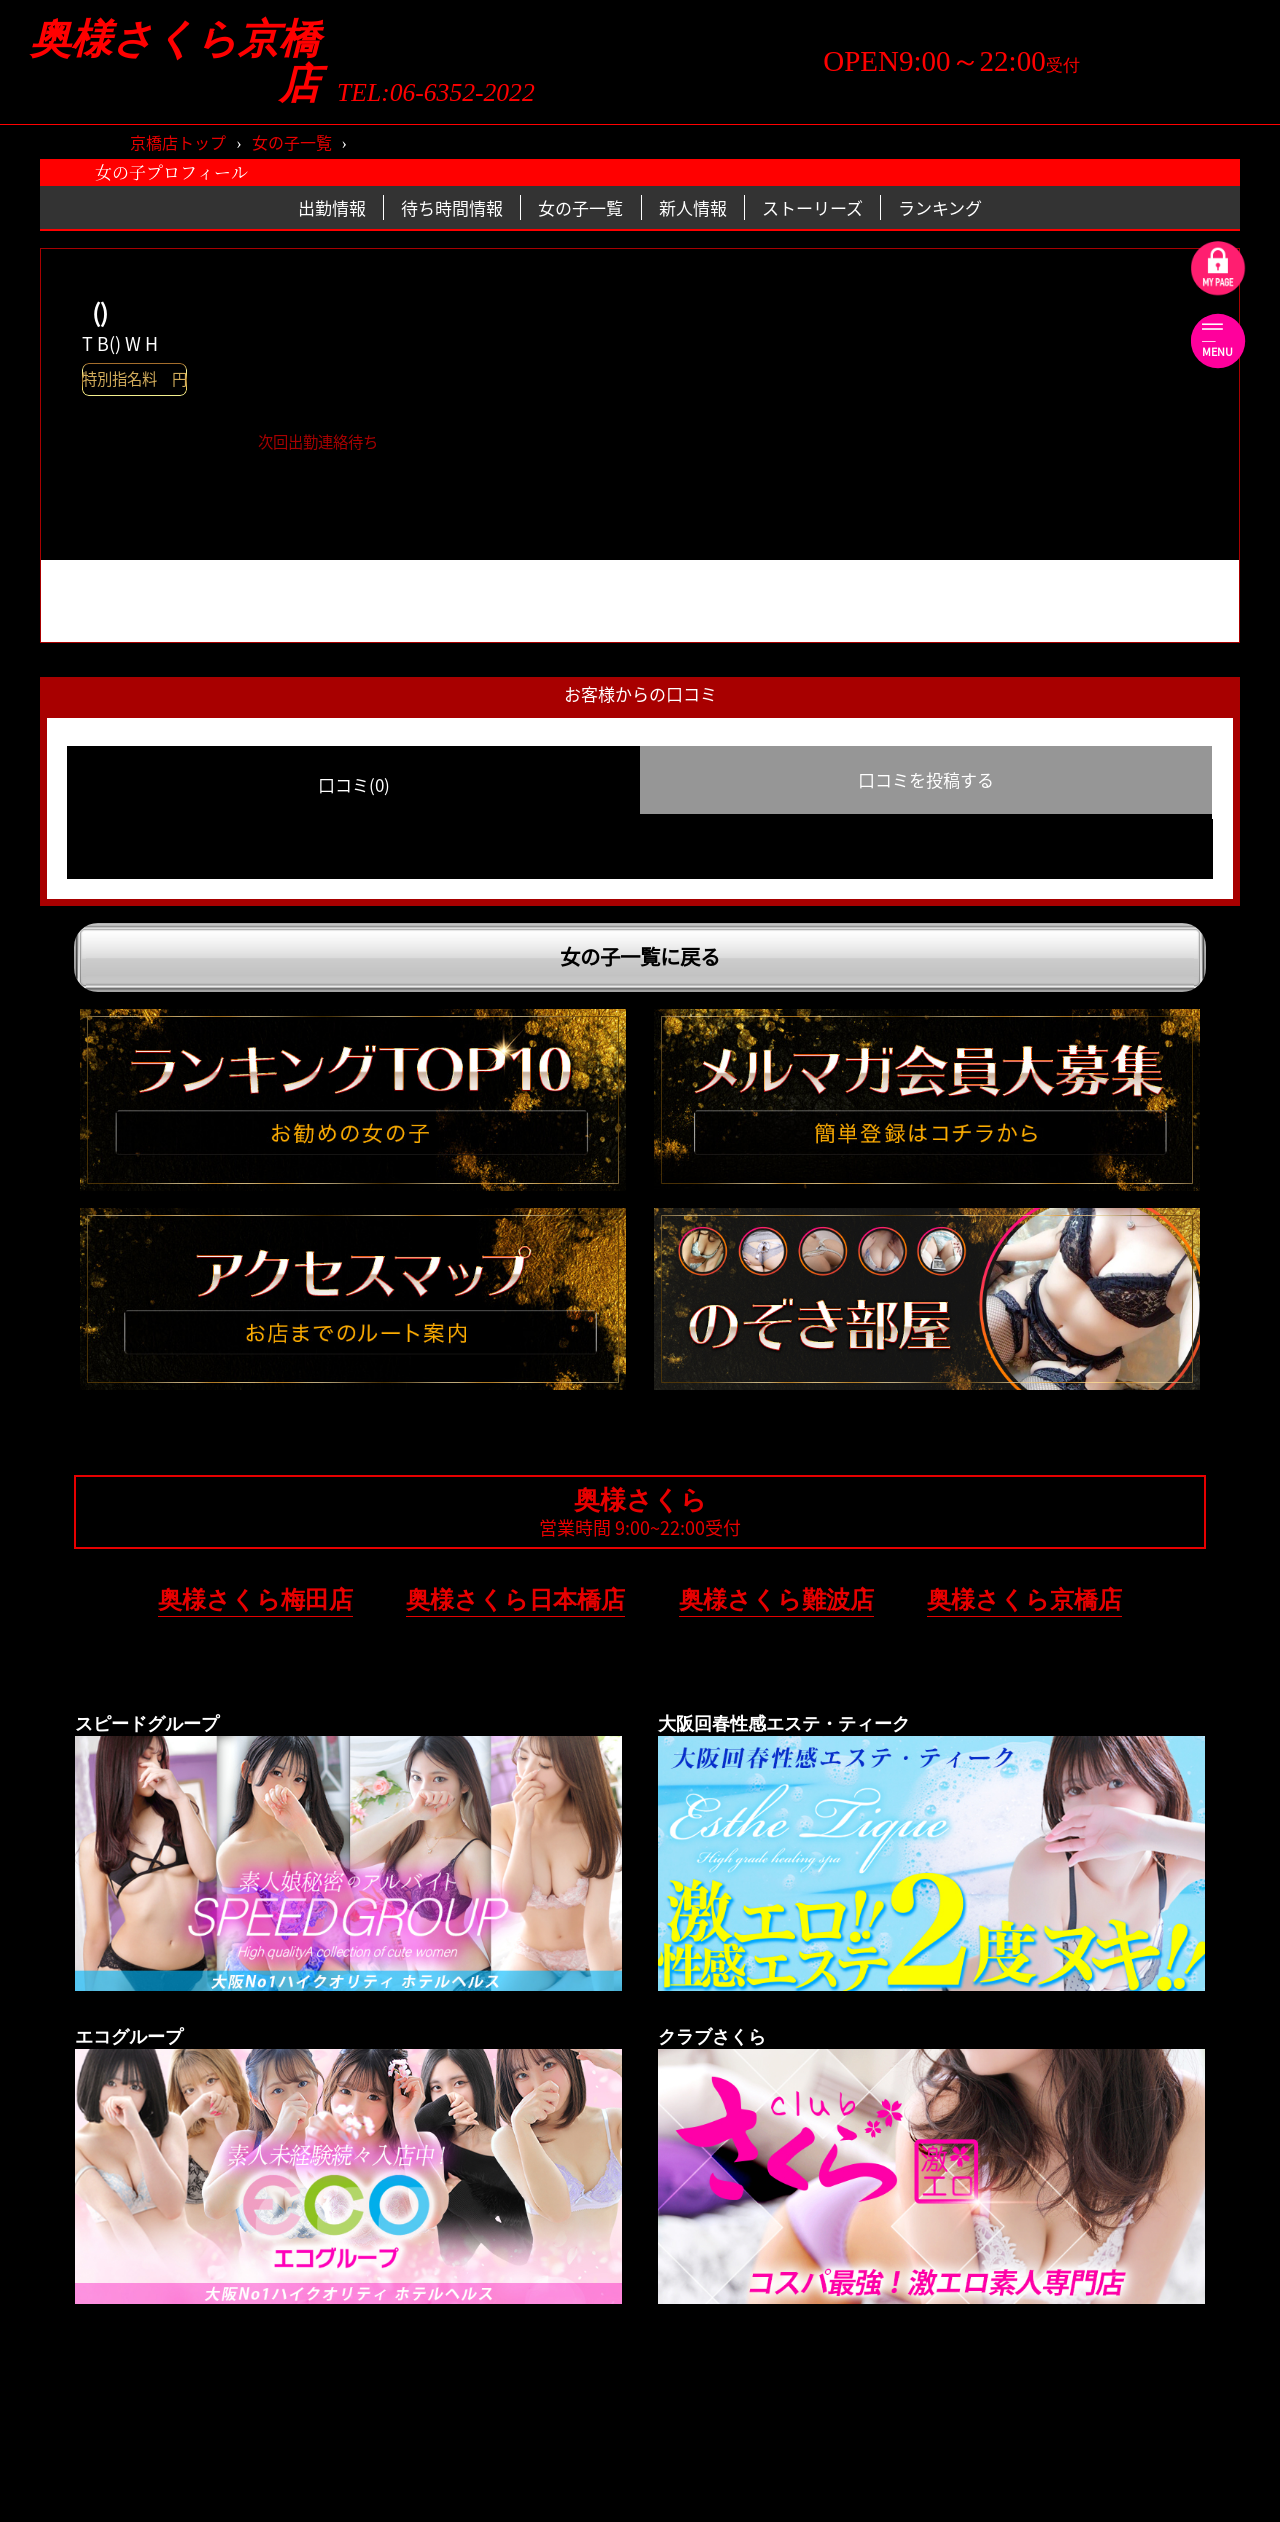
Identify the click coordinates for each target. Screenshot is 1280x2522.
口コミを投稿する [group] (926, 779)
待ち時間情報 (452, 207)
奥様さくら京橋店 (175, 62)
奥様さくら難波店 (776, 1599)
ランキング (940, 207)
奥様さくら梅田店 (255, 1599)
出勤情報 (332, 207)
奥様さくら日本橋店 (515, 1599)
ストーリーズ (812, 207)
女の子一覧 (292, 142)
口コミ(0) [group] (354, 784)
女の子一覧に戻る (640, 956)
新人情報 (693, 207)
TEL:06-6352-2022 (436, 93)
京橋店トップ (178, 142)
